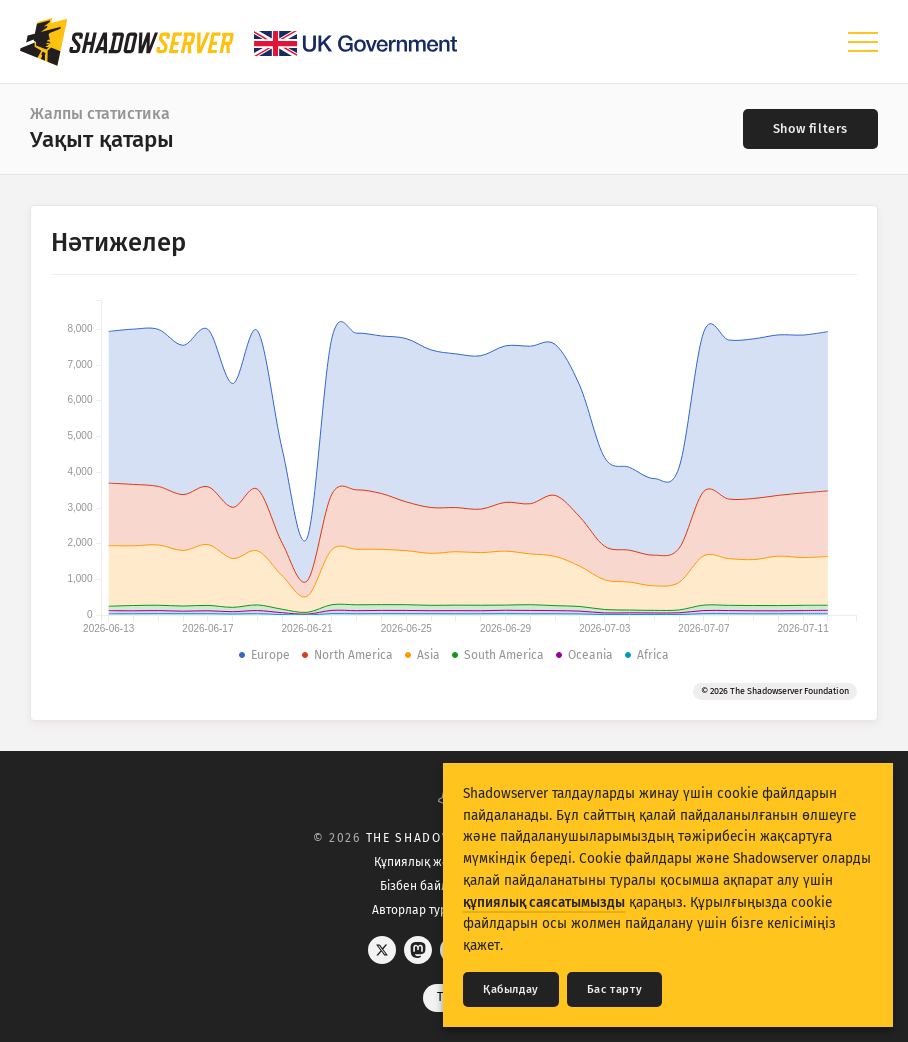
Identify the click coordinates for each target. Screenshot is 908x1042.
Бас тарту (614, 989)
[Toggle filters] (810, 129)
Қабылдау (511, 989)
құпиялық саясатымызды (544, 902)
